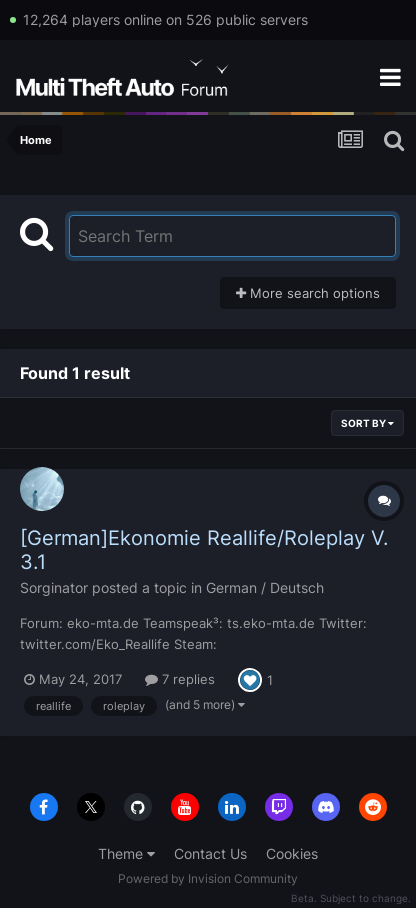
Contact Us (210, 853)
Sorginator (54, 587)
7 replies (180, 679)
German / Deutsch (265, 587)
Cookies (292, 853)
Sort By (367, 423)
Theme (126, 853)
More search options (308, 293)
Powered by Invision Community (208, 878)
